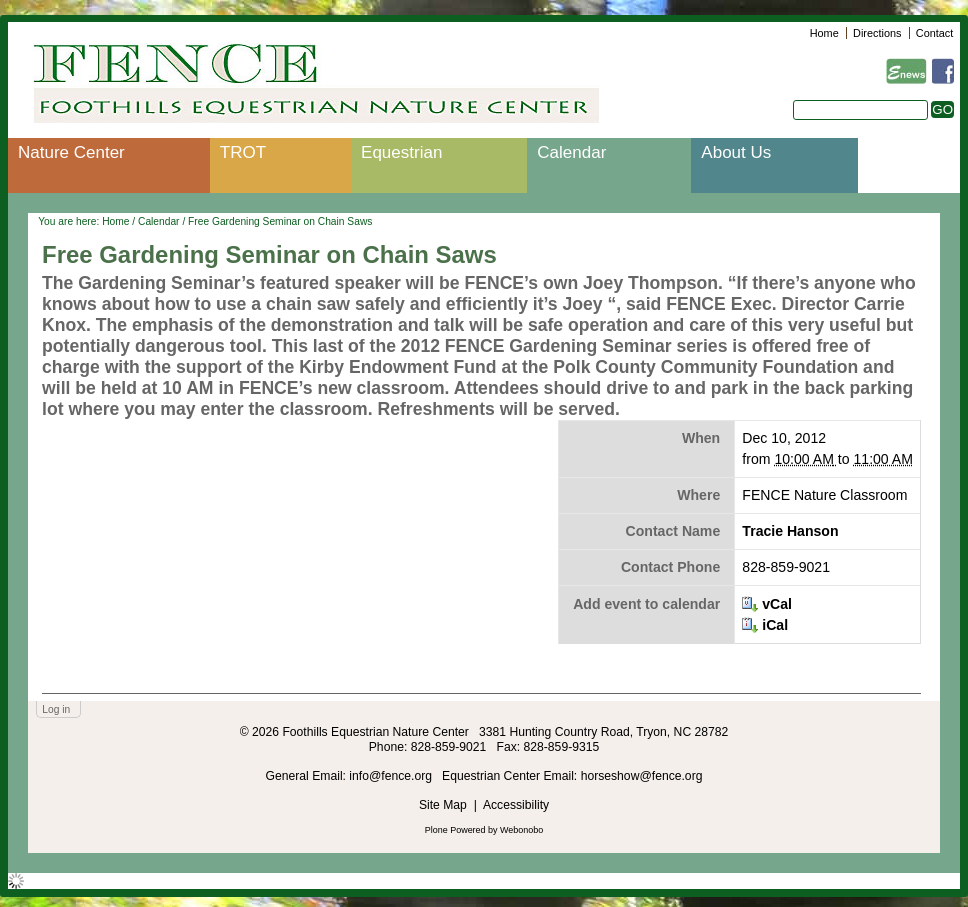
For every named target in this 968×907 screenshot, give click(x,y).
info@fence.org (392, 776)
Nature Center (71, 152)
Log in (56, 709)
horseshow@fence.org (642, 776)
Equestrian (401, 152)
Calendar (571, 152)
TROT (243, 152)
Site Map (443, 805)
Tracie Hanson (790, 531)
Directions (877, 33)
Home (824, 33)
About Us (736, 152)
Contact (934, 33)
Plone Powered (455, 830)
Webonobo (521, 830)
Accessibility (516, 805)
